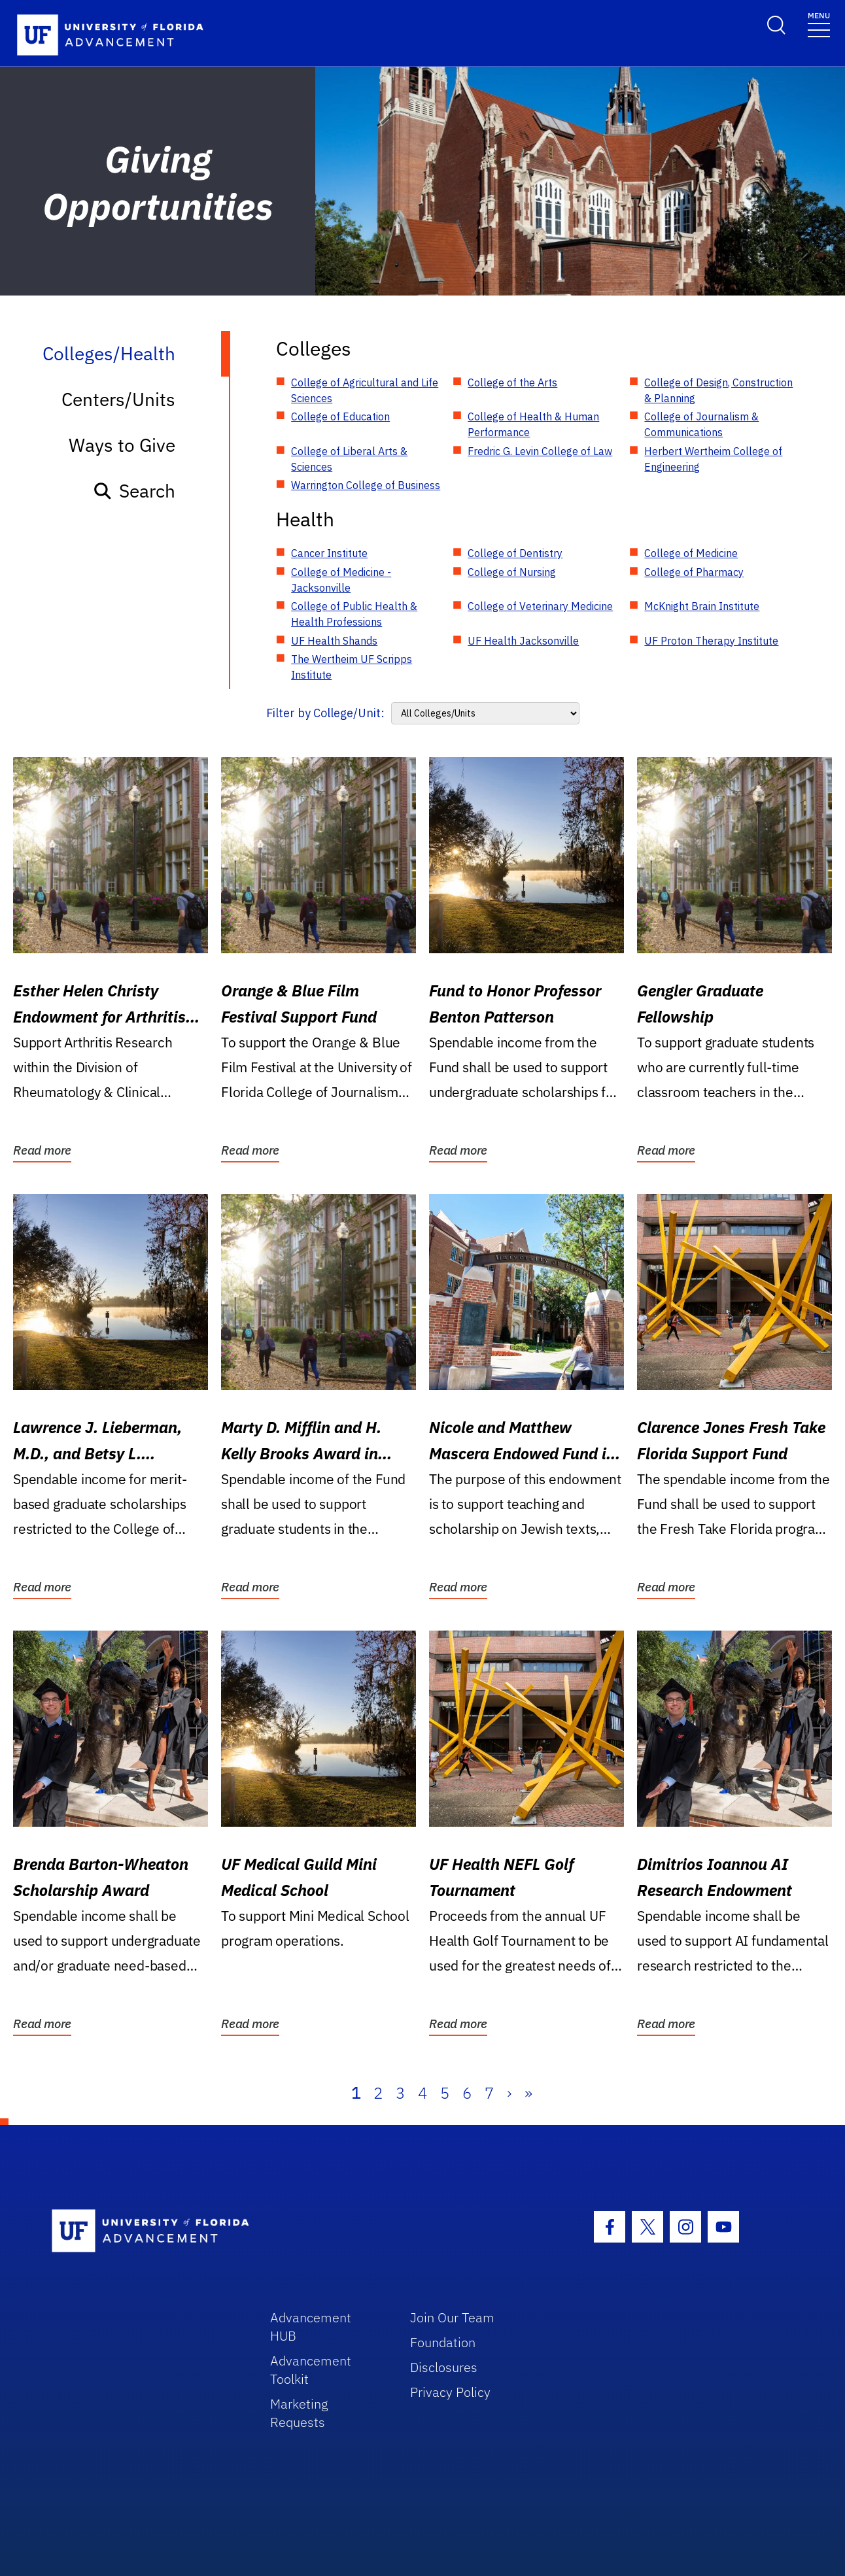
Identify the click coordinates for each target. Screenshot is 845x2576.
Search (133, 491)
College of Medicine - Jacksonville (341, 580)
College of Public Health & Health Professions (354, 614)
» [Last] (528, 2092)
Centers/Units (118, 399)
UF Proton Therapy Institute (711, 640)
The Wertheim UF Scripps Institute (351, 666)
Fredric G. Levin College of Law (540, 451)
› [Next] (509, 2092)
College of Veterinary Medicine (540, 606)
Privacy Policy (450, 2392)
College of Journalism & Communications (701, 424)
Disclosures (443, 2367)
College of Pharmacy (694, 572)
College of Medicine (691, 553)
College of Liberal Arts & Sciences (349, 459)
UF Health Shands (334, 640)
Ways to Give (122, 445)
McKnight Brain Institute (701, 606)
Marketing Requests (299, 2413)
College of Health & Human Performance (533, 424)
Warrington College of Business (365, 485)
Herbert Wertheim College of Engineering (713, 459)
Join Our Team (452, 2317)
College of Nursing (512, 572)
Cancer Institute (329, 553)
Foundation (442, 2342)
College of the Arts (512, 382)
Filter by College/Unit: (325, 712)
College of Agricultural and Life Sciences (364, 390)
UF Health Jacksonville (523, 640)
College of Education (340, 416)
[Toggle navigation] (819, 24)
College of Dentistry (515, 553)
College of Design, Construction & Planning (718, 390)
